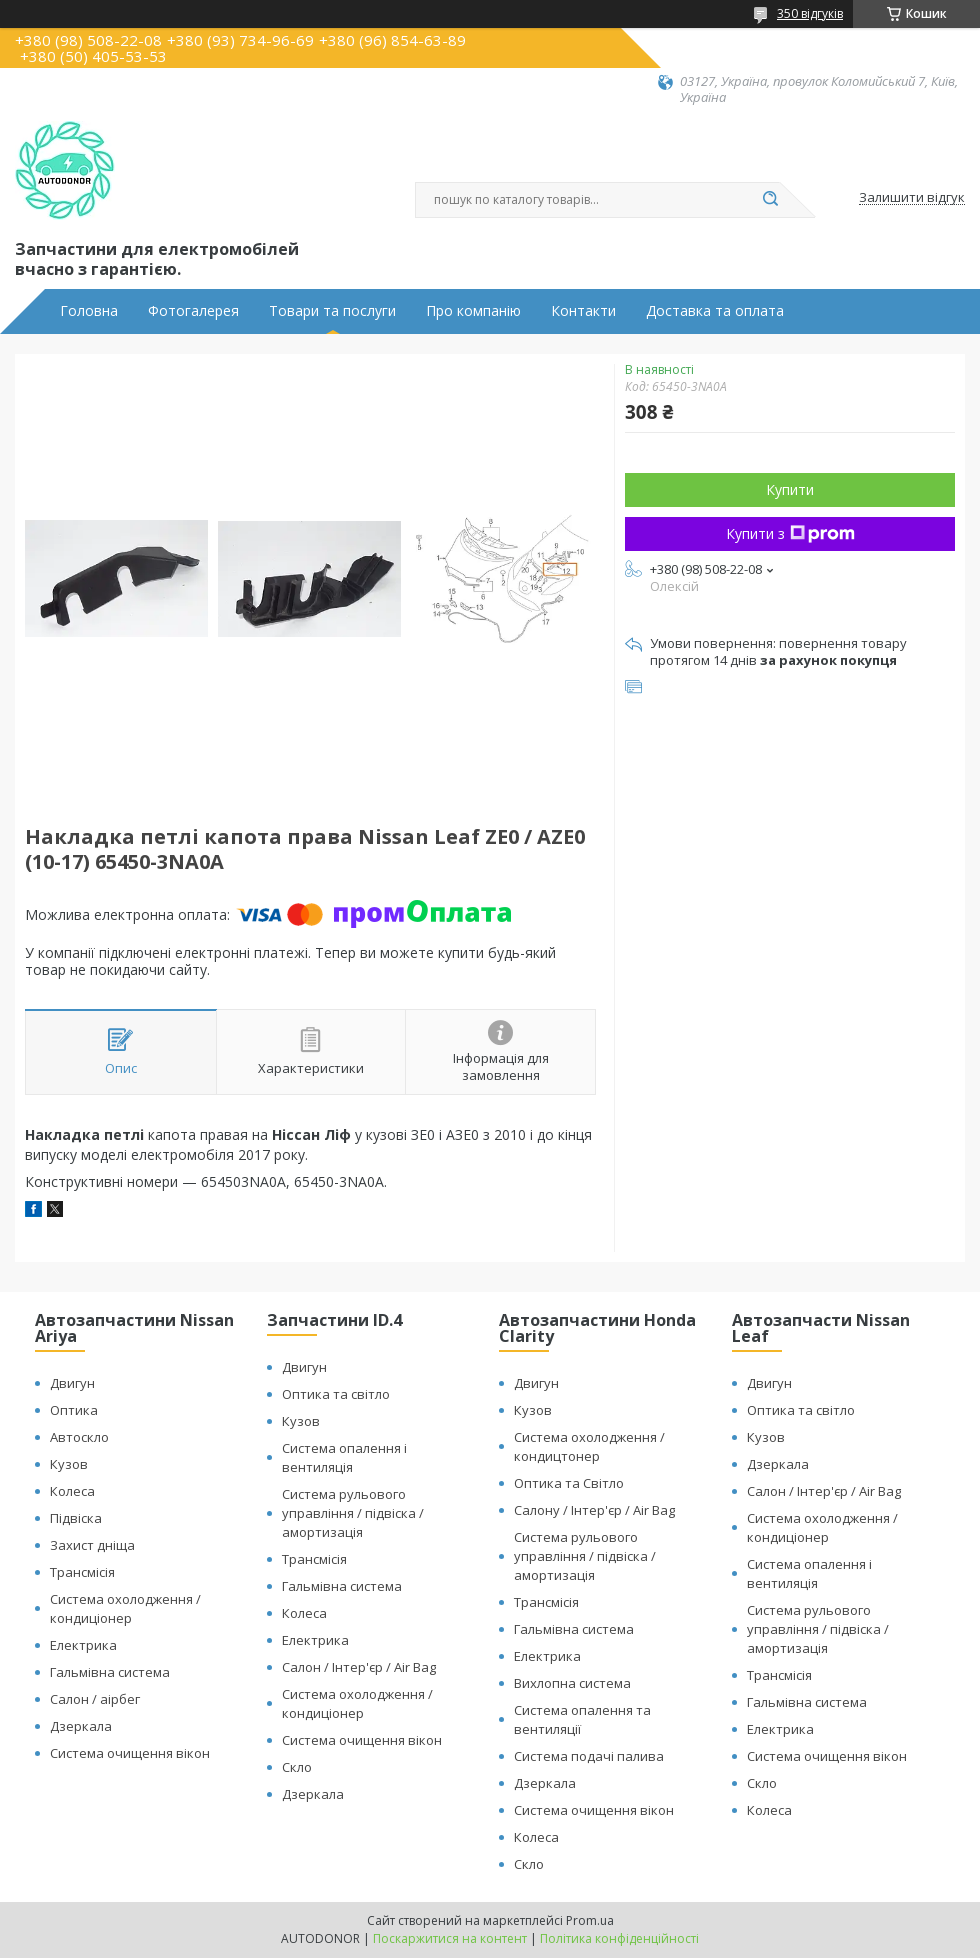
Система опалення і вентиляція (344, 1457)
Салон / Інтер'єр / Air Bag (359, 1667)
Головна (89, 311)
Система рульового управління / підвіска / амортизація (353, 1513)
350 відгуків (810, 13)
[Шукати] (770, 200)
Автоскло (79, 1437)
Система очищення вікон (130, 1753)
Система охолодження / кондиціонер (125, 1608)
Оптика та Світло (569, 1483)
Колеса (72, 1491)
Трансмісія (82, 1572)
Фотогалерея (193, 311)
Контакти (583, 311)
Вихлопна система (572, 1683)
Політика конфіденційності (619, 1938)
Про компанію (473, 311)
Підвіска (76, 1518)
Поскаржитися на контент (450, 1938)
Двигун (72, 1383)
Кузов (69, 1464)
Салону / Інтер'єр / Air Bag (594, 1510)
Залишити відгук (912, 198)
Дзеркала (81, 1726)
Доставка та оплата (715, 311)
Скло (297, 1767)
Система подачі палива (589, 1756)
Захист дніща (92, 1545)
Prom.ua (590, 1920)
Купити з (790, 533)
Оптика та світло (336, 1394)
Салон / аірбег (95, 1699)
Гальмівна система (110, 1672)
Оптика (74, 1410)
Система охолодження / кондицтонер (589, 1446)
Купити (790, 489)
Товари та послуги (332, 311)
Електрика (83, 1645)
